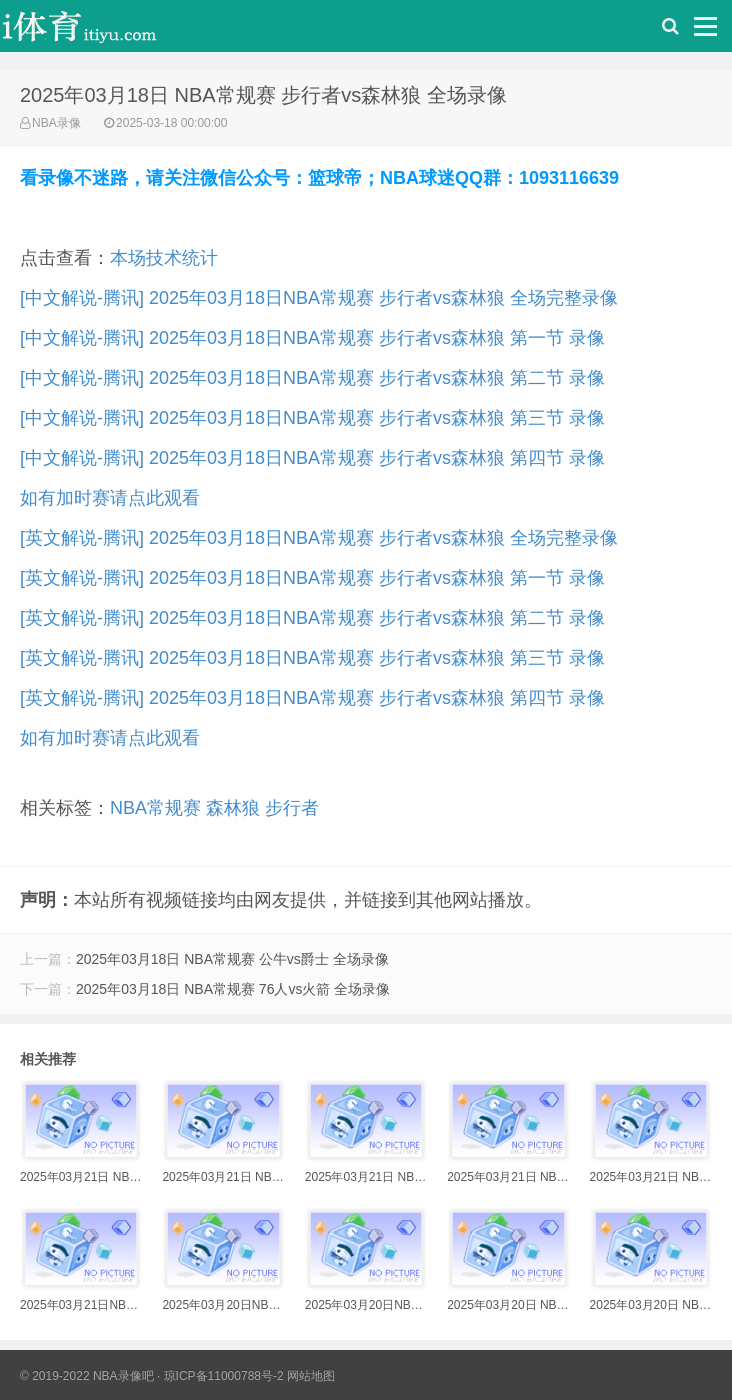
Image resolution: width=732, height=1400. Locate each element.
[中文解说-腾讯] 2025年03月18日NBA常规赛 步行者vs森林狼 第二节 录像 (312, 378)
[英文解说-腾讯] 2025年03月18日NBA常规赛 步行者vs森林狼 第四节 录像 (312, 698)
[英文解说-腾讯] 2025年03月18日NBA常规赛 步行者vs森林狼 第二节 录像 (312, 618)
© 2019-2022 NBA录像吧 (87, 1376)
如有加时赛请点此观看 (110, 498)
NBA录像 (56, 123)
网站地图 (311, 1376)
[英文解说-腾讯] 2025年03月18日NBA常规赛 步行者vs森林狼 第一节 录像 (312, 578)
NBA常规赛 (155, 808)
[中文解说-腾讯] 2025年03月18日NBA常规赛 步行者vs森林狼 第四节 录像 (312, 458)
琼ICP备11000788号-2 (224, 1376)
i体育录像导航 (100, 31)
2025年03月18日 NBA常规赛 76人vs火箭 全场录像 (233, 989)
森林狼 (233, 808)
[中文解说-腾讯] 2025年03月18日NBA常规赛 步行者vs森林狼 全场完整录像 (319, 298)
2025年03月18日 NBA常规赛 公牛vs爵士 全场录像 (232, 959)
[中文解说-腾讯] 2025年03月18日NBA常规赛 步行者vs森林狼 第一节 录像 (312, 338)
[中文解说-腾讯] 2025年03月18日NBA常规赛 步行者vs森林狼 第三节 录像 (312, 418)
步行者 (292, 808)
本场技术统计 (164, 258)
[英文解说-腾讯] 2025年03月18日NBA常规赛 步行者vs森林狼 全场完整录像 (319, 538)
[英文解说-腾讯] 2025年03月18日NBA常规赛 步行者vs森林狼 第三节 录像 (312, 658)
